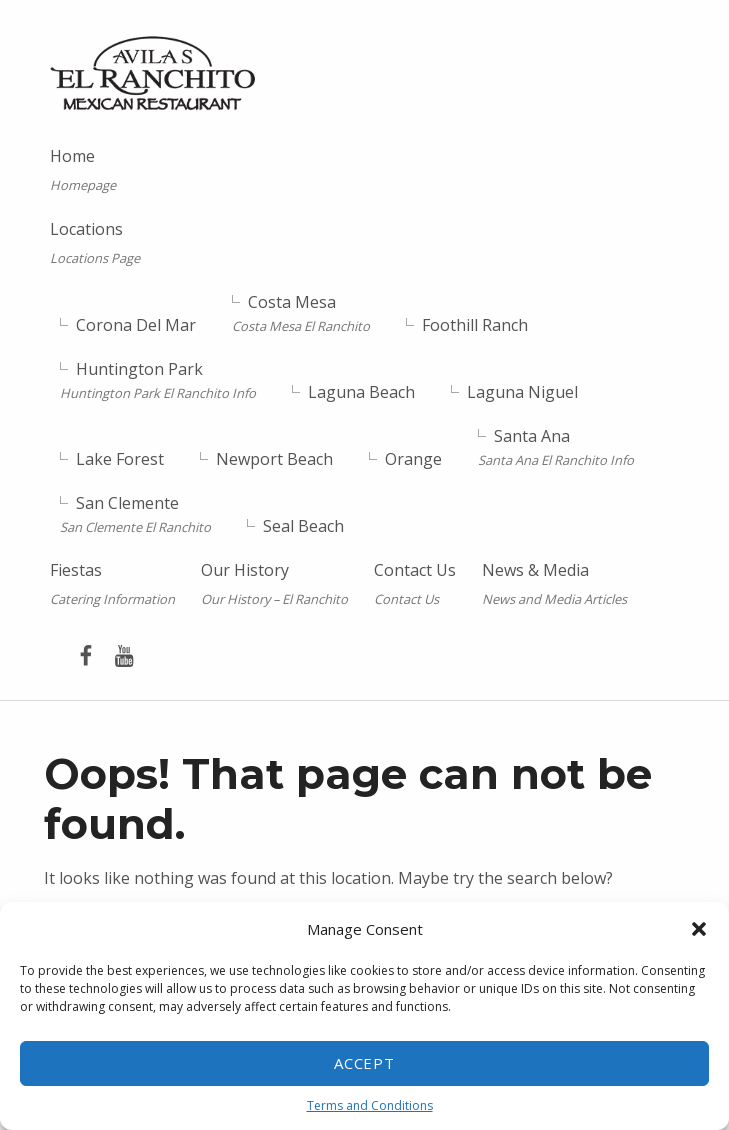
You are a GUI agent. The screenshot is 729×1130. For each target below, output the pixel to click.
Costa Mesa (301, 313)
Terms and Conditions (370, 1105)
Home (83, 170)
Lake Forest (120, 459)
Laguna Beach (361, 392)
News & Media (554, 584)
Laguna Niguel (522, 392)
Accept (365, 1063)
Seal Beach (303, 525)
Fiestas (112, 584)
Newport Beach (274, 459)
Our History (274, 584)
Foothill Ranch (475, 325)
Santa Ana (556, 447)
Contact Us (415, 584)
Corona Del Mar (136, 325)
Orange (413, 459)
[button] (699, 929)
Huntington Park (158, 380)
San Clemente (135, 513)
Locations (179, 243)
